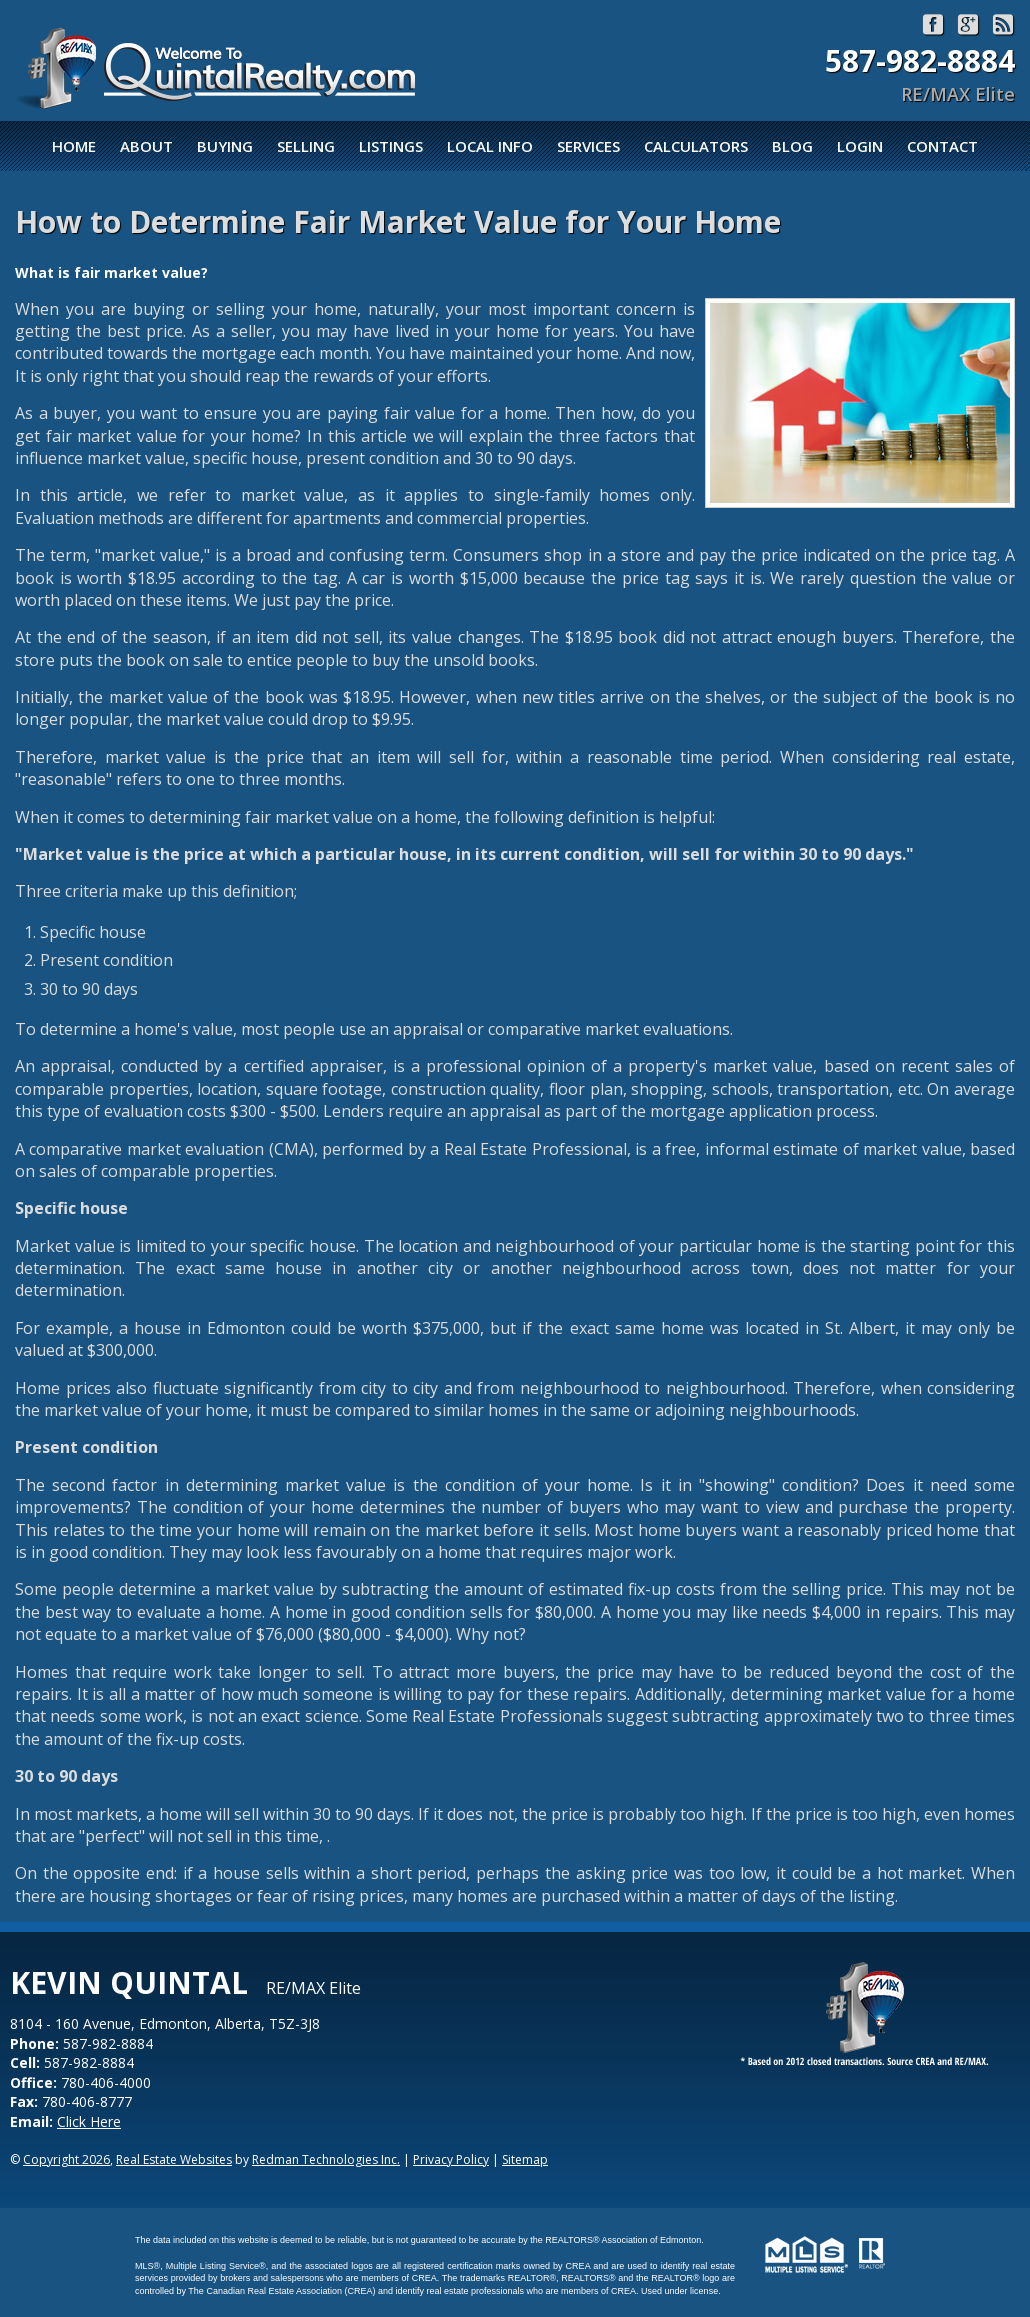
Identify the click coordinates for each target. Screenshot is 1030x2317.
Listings (391, 146)
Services (588, 146)
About (146, 146)
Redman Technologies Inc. (326, 2159)
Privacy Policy (451, 2159)
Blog (792, 146)
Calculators (696, 146)
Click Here (89, 2121)
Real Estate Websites (174, 2159)
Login (860, 146)
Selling (306, 146)
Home (74, 146)
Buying (225, 146)
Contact (942, 146)
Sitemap (525, 2159)
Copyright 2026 (66, 2159)
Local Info (490, 146)
